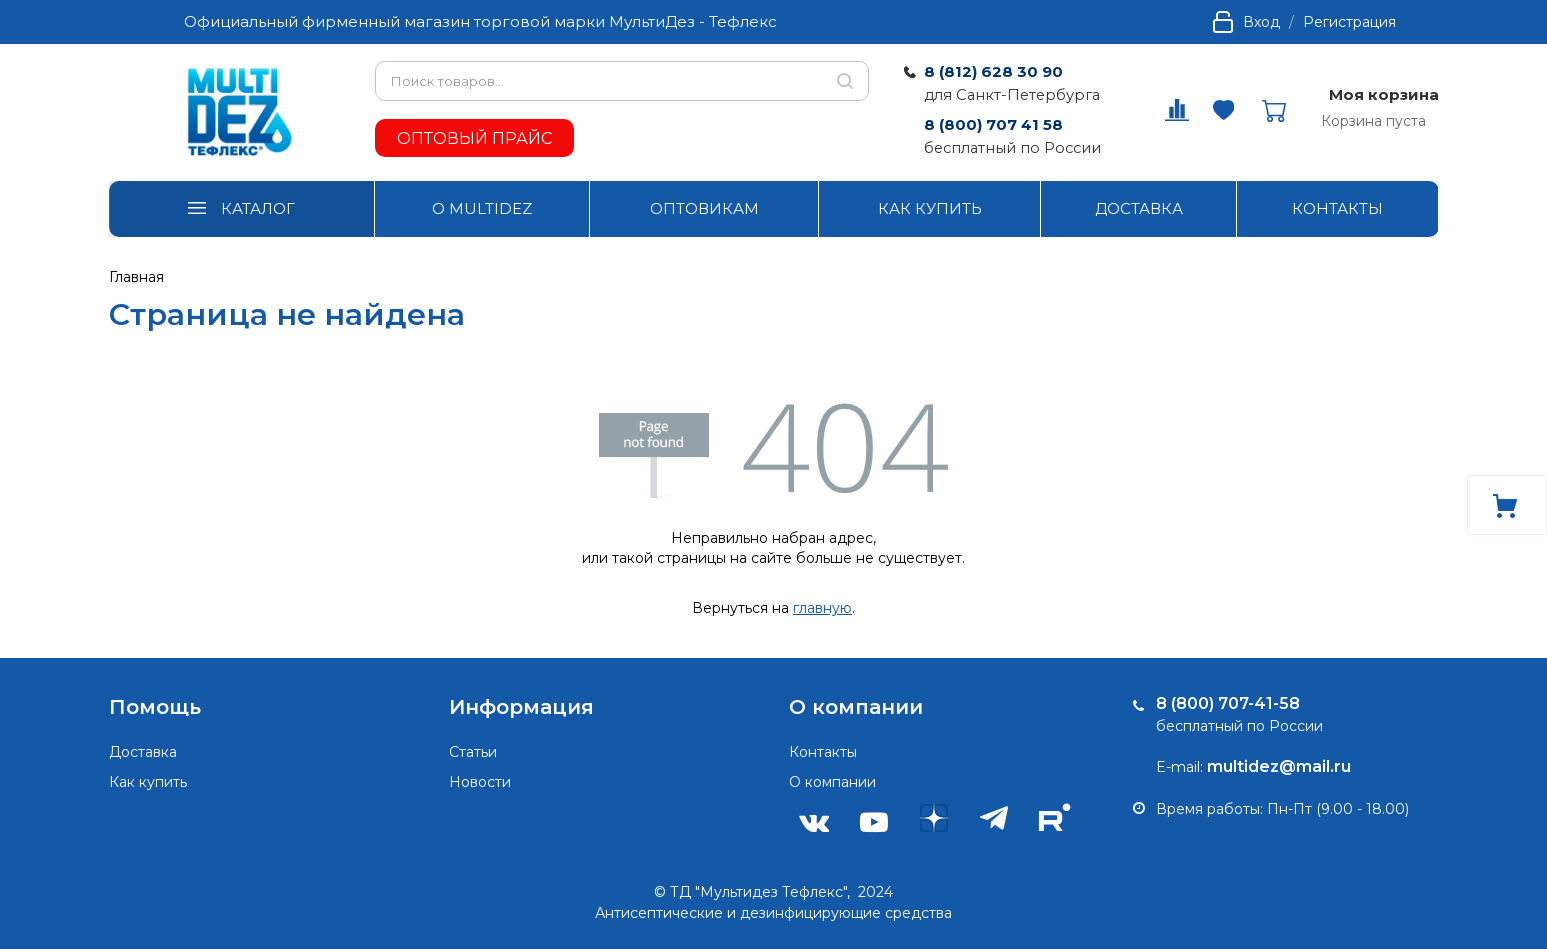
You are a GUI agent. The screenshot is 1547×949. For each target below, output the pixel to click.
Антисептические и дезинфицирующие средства (773, 913)
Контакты (823, 752)
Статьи (473, 752)
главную (822, 608)
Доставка (143, 752)
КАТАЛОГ (258, 208)
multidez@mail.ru (1279, 766)
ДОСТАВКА (1139, 208)
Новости (480, 782)
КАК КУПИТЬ (930, 208)
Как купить (148, 782)
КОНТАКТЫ (1337, 208)
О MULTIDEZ (482, 208)
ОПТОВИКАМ (704, 208)
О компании (832, 782)
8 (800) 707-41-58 (1228, 703)
